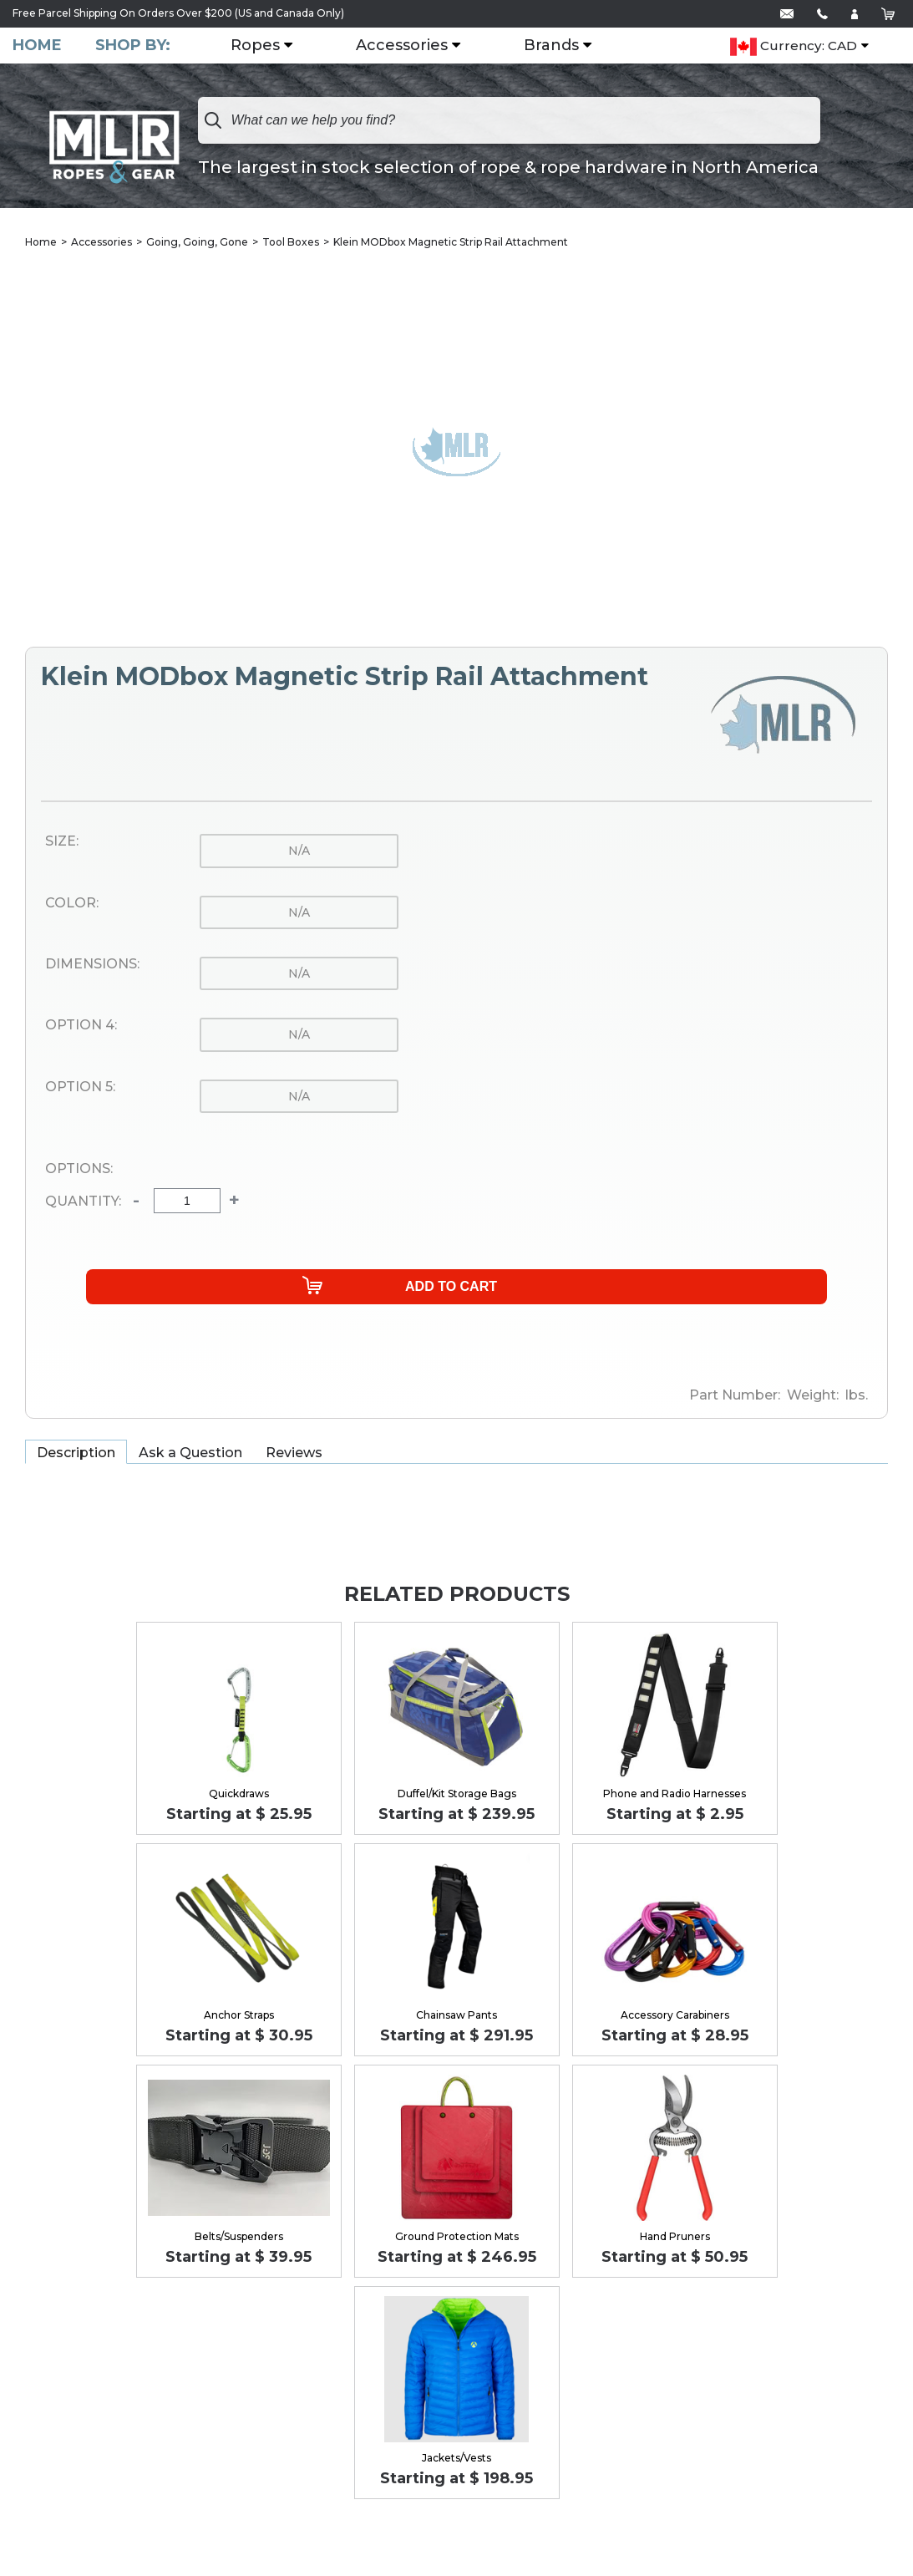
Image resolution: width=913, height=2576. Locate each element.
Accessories (402, 46)
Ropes (255, 46)
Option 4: (81, 1025)
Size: (62, 841)
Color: (72, 903)
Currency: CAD (793, 47)
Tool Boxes (290, 242)
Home (37, 45)
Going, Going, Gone (197, 242)
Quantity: (83, 1201)
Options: (79, 1168)
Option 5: (80, 1087)
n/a (299, 850)
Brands (551, 46)
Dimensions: (92, 964)
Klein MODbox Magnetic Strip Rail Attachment (450, 242)
